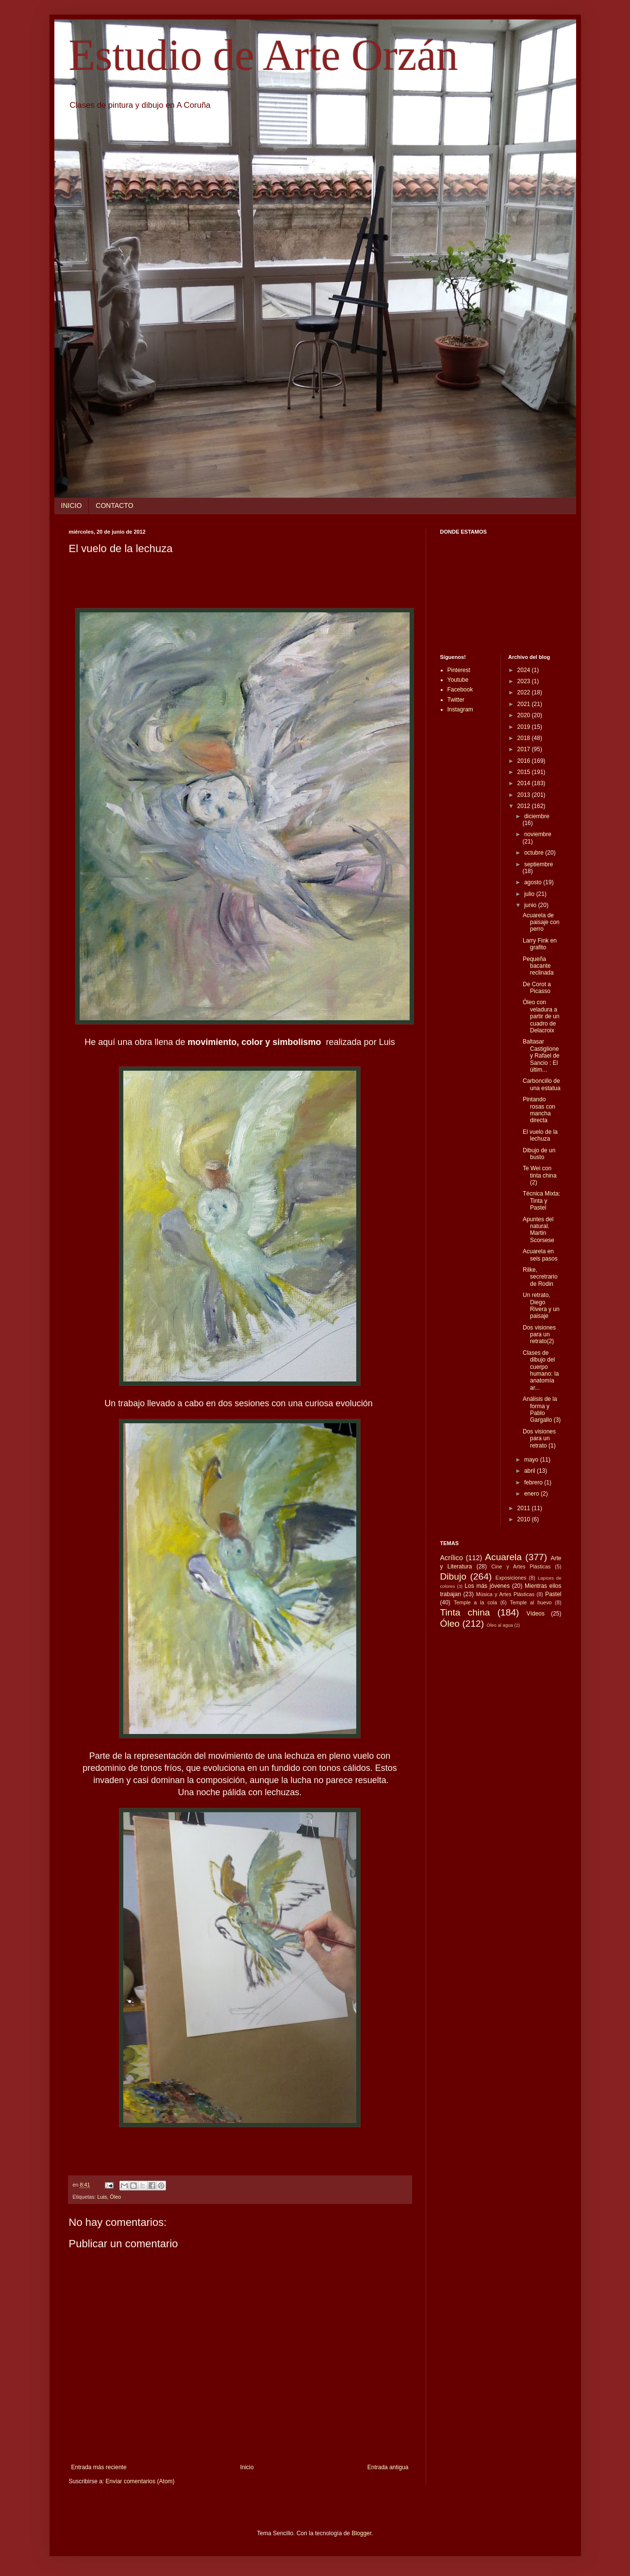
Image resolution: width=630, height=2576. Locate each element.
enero (532, 1493)
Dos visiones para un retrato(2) (539, 1334)
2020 (524, 715)
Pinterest (459, 670)
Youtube (458, 679)
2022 (524, 692)
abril (530, 1470)
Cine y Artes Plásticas (520, 1566)
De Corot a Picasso (537, 987)
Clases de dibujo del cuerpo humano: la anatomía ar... (541, 1370)
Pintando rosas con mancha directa (539, 1110)
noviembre (537, 834)
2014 (524, 783)
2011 (524, 1508)
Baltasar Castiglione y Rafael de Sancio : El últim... (541, 1055)
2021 (524, 704)
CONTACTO (114, 505)
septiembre (538, 864)
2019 (524, 727)
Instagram (460, 709)
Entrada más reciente (99, 2467)
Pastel (553, 1594)
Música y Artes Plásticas (505, 1594)
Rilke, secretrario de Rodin (540, 1276)
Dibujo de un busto (539, 1154)
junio (531, 905)
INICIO (71, 505)
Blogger (361, 2533)
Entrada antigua (388, 2467)
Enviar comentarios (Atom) (140, 2481)
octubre (534, 852)
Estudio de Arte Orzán (263, 55)
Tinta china (465, 1612)
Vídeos (536, 1613)
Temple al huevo (531, 1602)
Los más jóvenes (487, 1586)
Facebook (460, 689)
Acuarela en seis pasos (540, 1255)
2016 (524, 761)
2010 (524, 1519)
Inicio (247, 2467)
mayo (532, 1459)
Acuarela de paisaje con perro (541, 922)
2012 (524, 806)
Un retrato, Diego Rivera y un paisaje (541, 1305)
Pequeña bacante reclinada (538, 966)
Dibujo (453, 1576)
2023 (524, 681)
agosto (533, 882)
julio (530, 894)
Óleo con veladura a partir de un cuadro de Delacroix (541, 1016)
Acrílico (451, 1558)
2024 (524, 670)
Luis (102, 2197)
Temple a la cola (475, 1602)
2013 (524, 794)
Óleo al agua (500, 1625)
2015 (524, 772)
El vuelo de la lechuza (540, 1135)
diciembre (536, 816)
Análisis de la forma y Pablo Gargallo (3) (542, 1409)
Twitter (456, 699)
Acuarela (503, 1557)
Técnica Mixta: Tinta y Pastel (541, 1200)
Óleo (115, 2197)
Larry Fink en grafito (540, 944)
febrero (534, 1482)
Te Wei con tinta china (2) (540, 1175)
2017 (524, 749)
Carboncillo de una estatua (542, 1084)
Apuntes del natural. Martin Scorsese (538, 1230)
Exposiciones (511, 1578)
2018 (524, 738)
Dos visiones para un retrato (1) (539, 1438)
